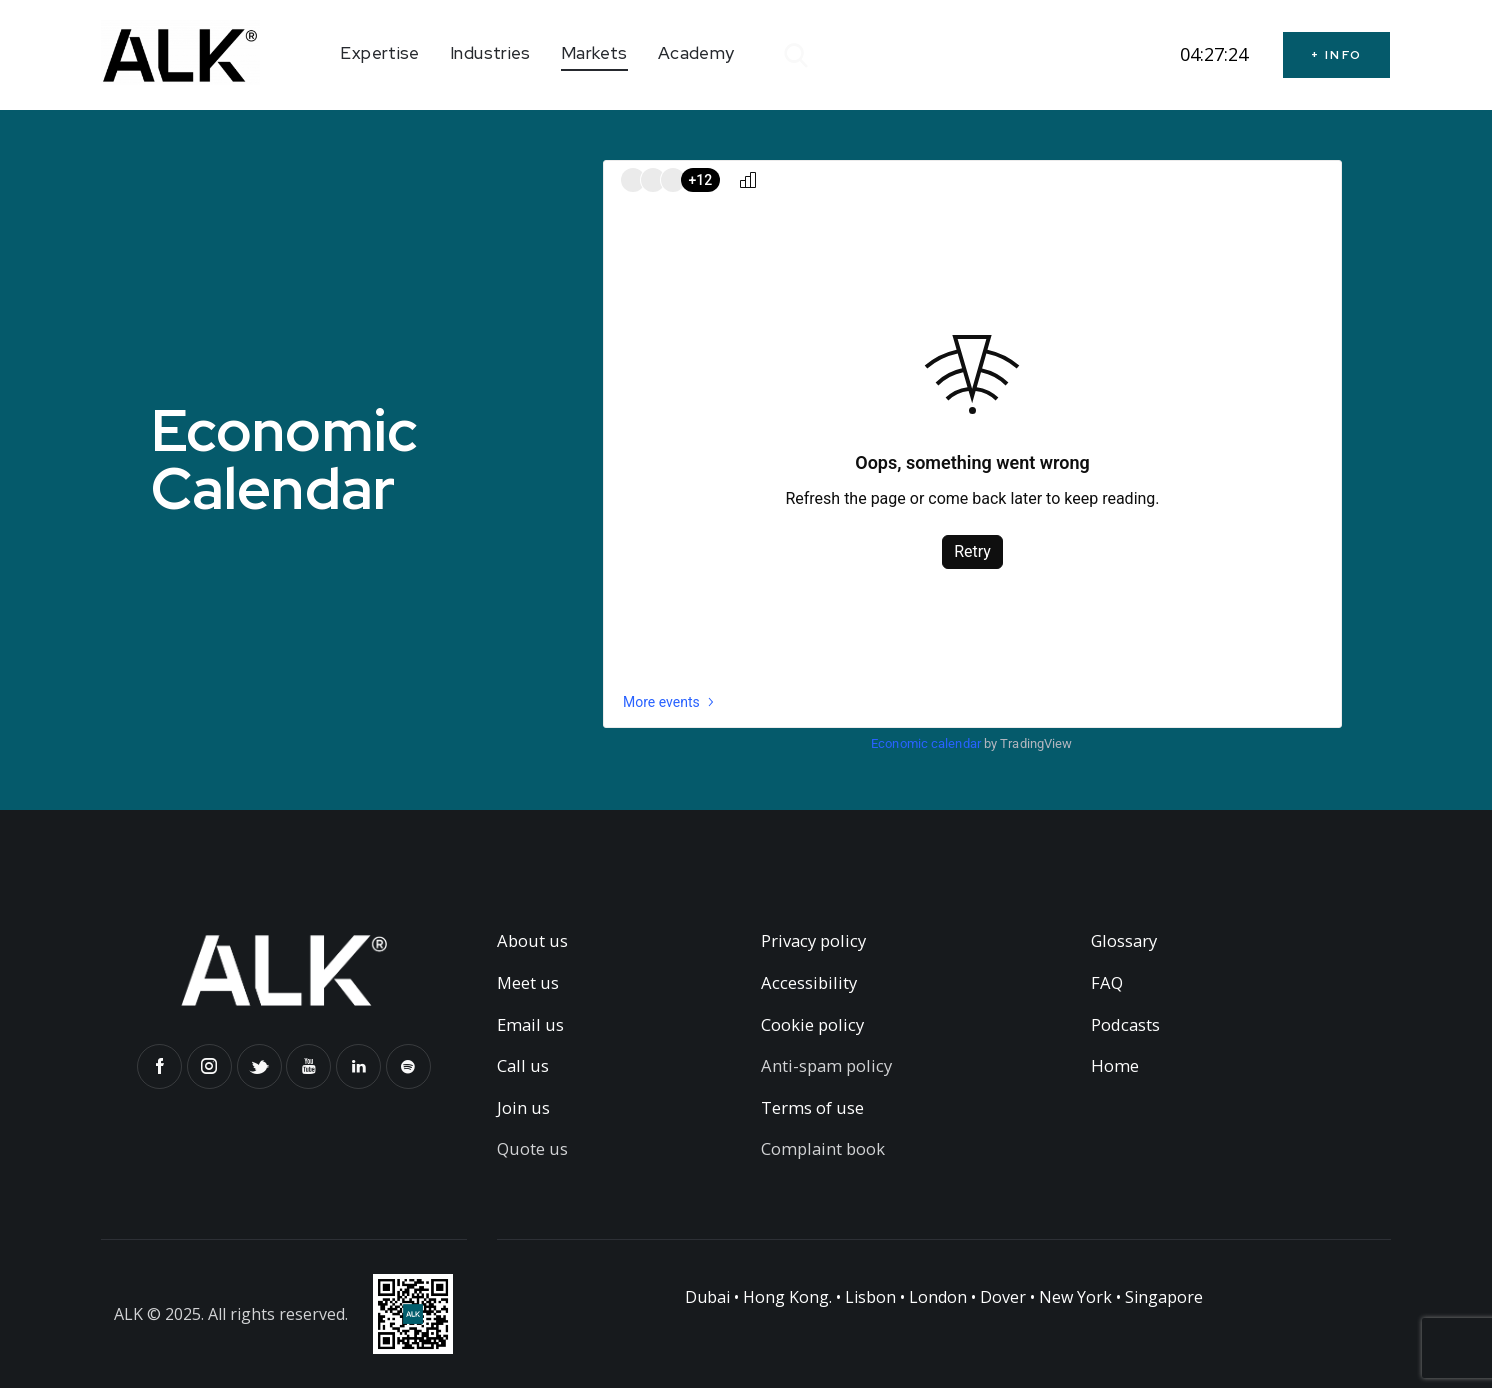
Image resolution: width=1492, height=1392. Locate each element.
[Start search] (794, 56)
